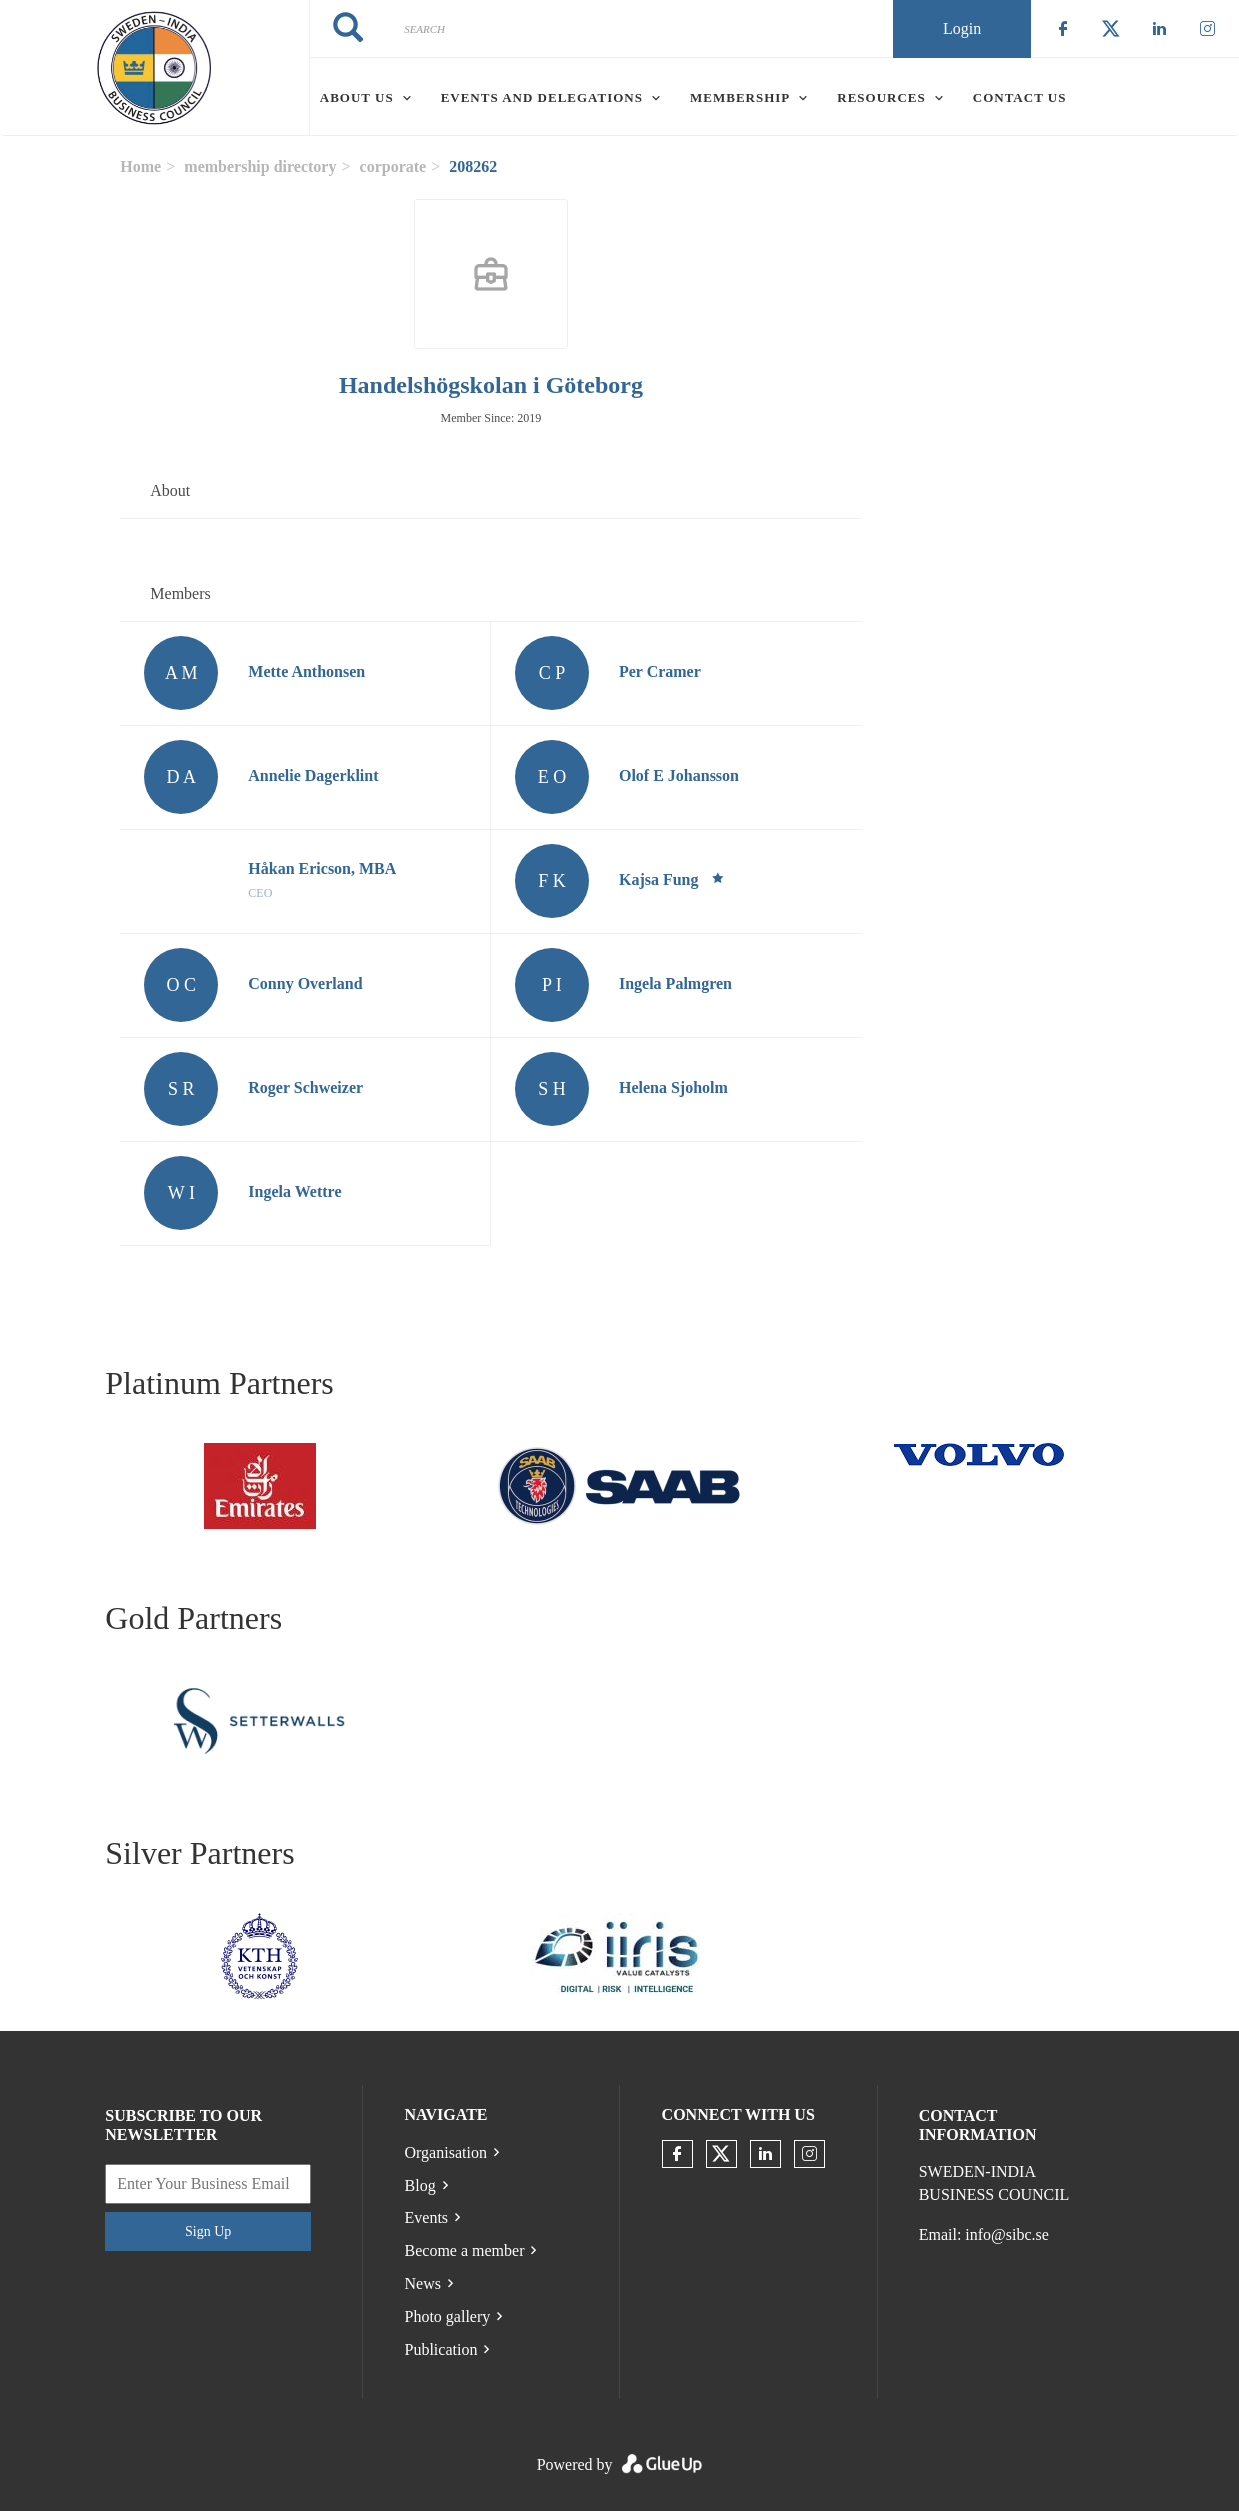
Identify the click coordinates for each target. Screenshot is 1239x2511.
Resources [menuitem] (881, 97)
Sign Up (208, 2231)
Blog (420, 2185)
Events (427, 2217)
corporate (393, 166)
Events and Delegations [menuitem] (542, 97)
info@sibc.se (1007, 2234)
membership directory (260, 166)
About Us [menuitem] (357, 97)
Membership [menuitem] (740, 97)
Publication (441, 2349)
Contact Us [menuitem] (1020, 97)
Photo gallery (448, 2316)
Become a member (465, 2250)
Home (140, 166)
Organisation (446, 2152)
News (423, 2283)
